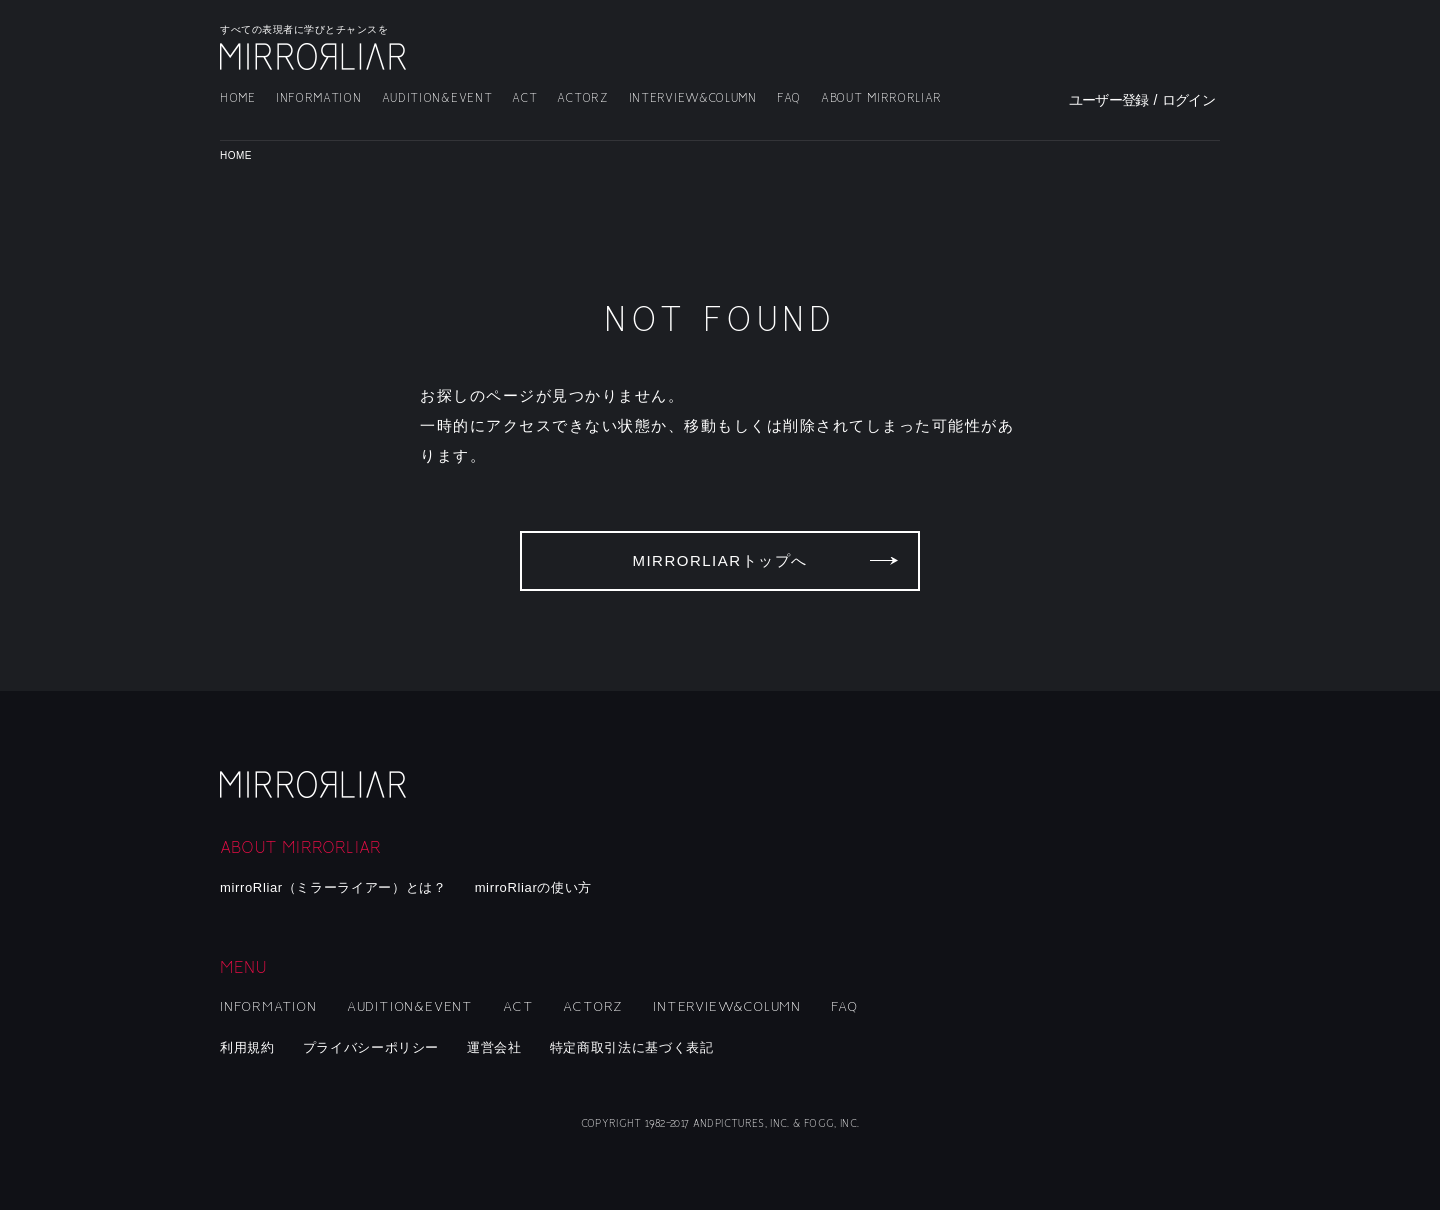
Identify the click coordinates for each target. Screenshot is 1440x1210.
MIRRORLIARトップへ (719, 560)
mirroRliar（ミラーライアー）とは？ (333, 887)
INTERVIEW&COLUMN (693, 98)
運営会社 (494, 1047)
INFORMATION (319, 98)
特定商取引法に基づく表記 (632, 1047)
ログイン (1188, 100)
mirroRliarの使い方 (533, 887)
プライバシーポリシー (371, 1047)
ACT (524, 98)
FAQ (789, 98)
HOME (238, 98)
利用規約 (247, 1047)
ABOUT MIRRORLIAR (881, 98)
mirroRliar (315, 784)
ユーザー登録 (1109, 100)
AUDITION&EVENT (437, 98)
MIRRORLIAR (315, 56)
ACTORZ (582, 98)
